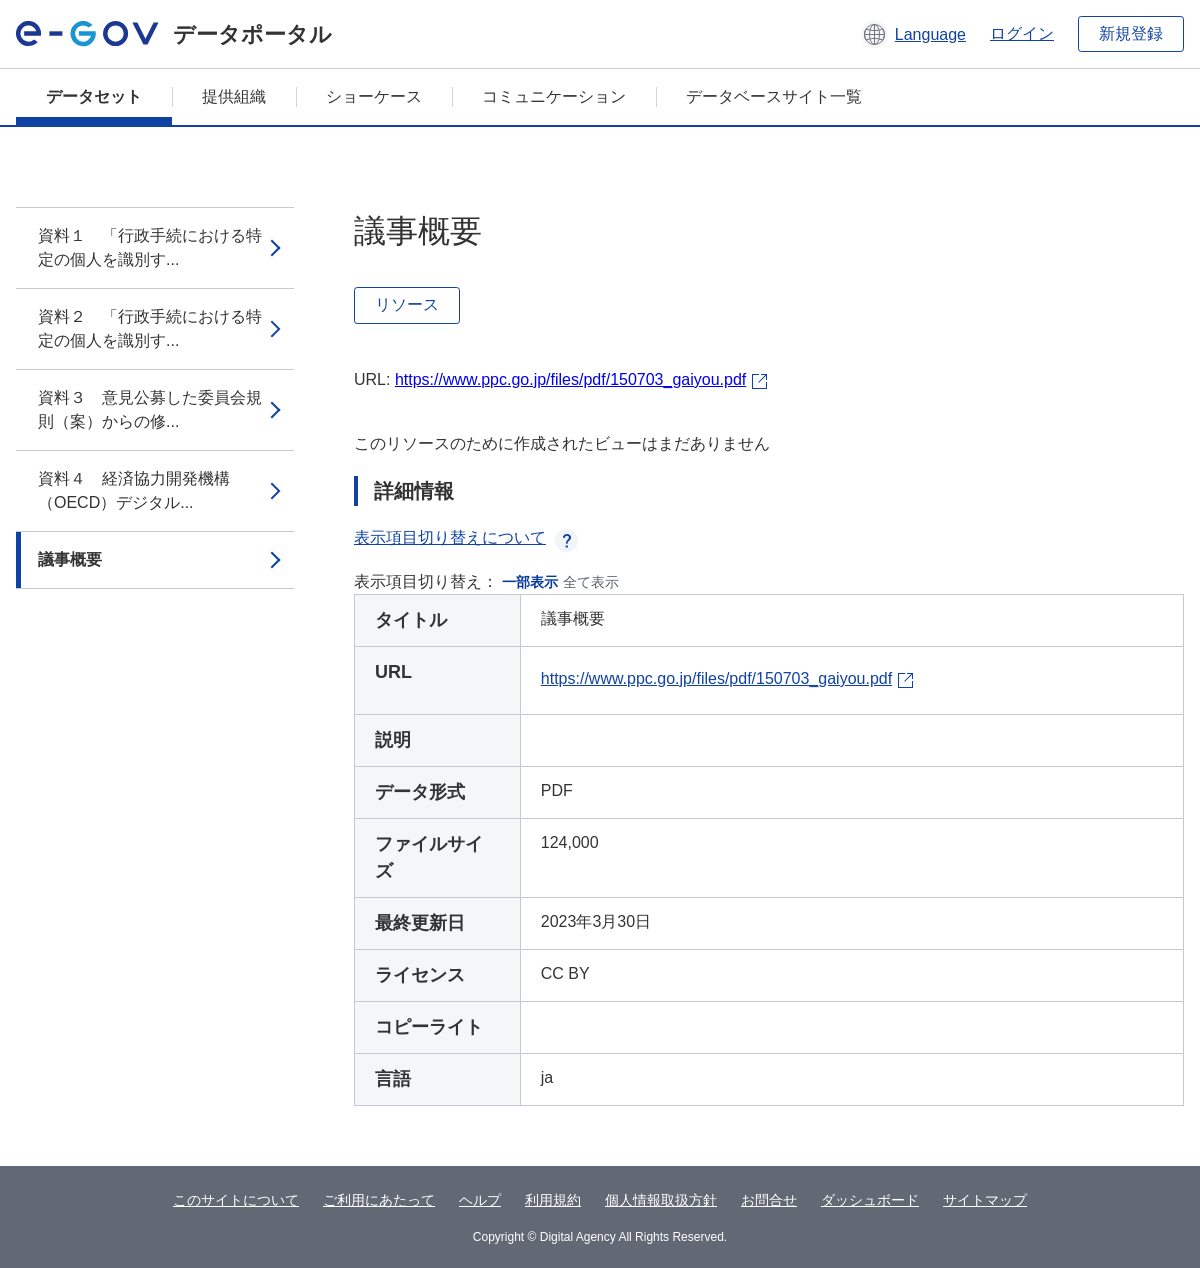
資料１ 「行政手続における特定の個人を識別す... (150, 247)
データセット (94, 96)
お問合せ (769, 1200)
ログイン (1022, 33)
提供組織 (234, 96)
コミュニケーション (554, 96)
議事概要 (70, 559)
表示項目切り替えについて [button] (466, 537)
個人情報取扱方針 (661, 1200)
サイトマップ (985, 1200)
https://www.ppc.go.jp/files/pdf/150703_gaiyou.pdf (570, 379)
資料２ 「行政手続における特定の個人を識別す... (150, 328)
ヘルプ (480, 1200)
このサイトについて (236, 1200)
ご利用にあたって (379, 1200)
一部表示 (530, 582)
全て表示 (591, 582)
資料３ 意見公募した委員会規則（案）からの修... (150, 409)
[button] (913, 34)
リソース (407, 304)
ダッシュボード (870, 1200)
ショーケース (374, 96)
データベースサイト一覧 (774, 96)
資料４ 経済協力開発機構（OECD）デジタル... (134, 490)
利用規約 (553, 1200)
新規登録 (1131, 33)
